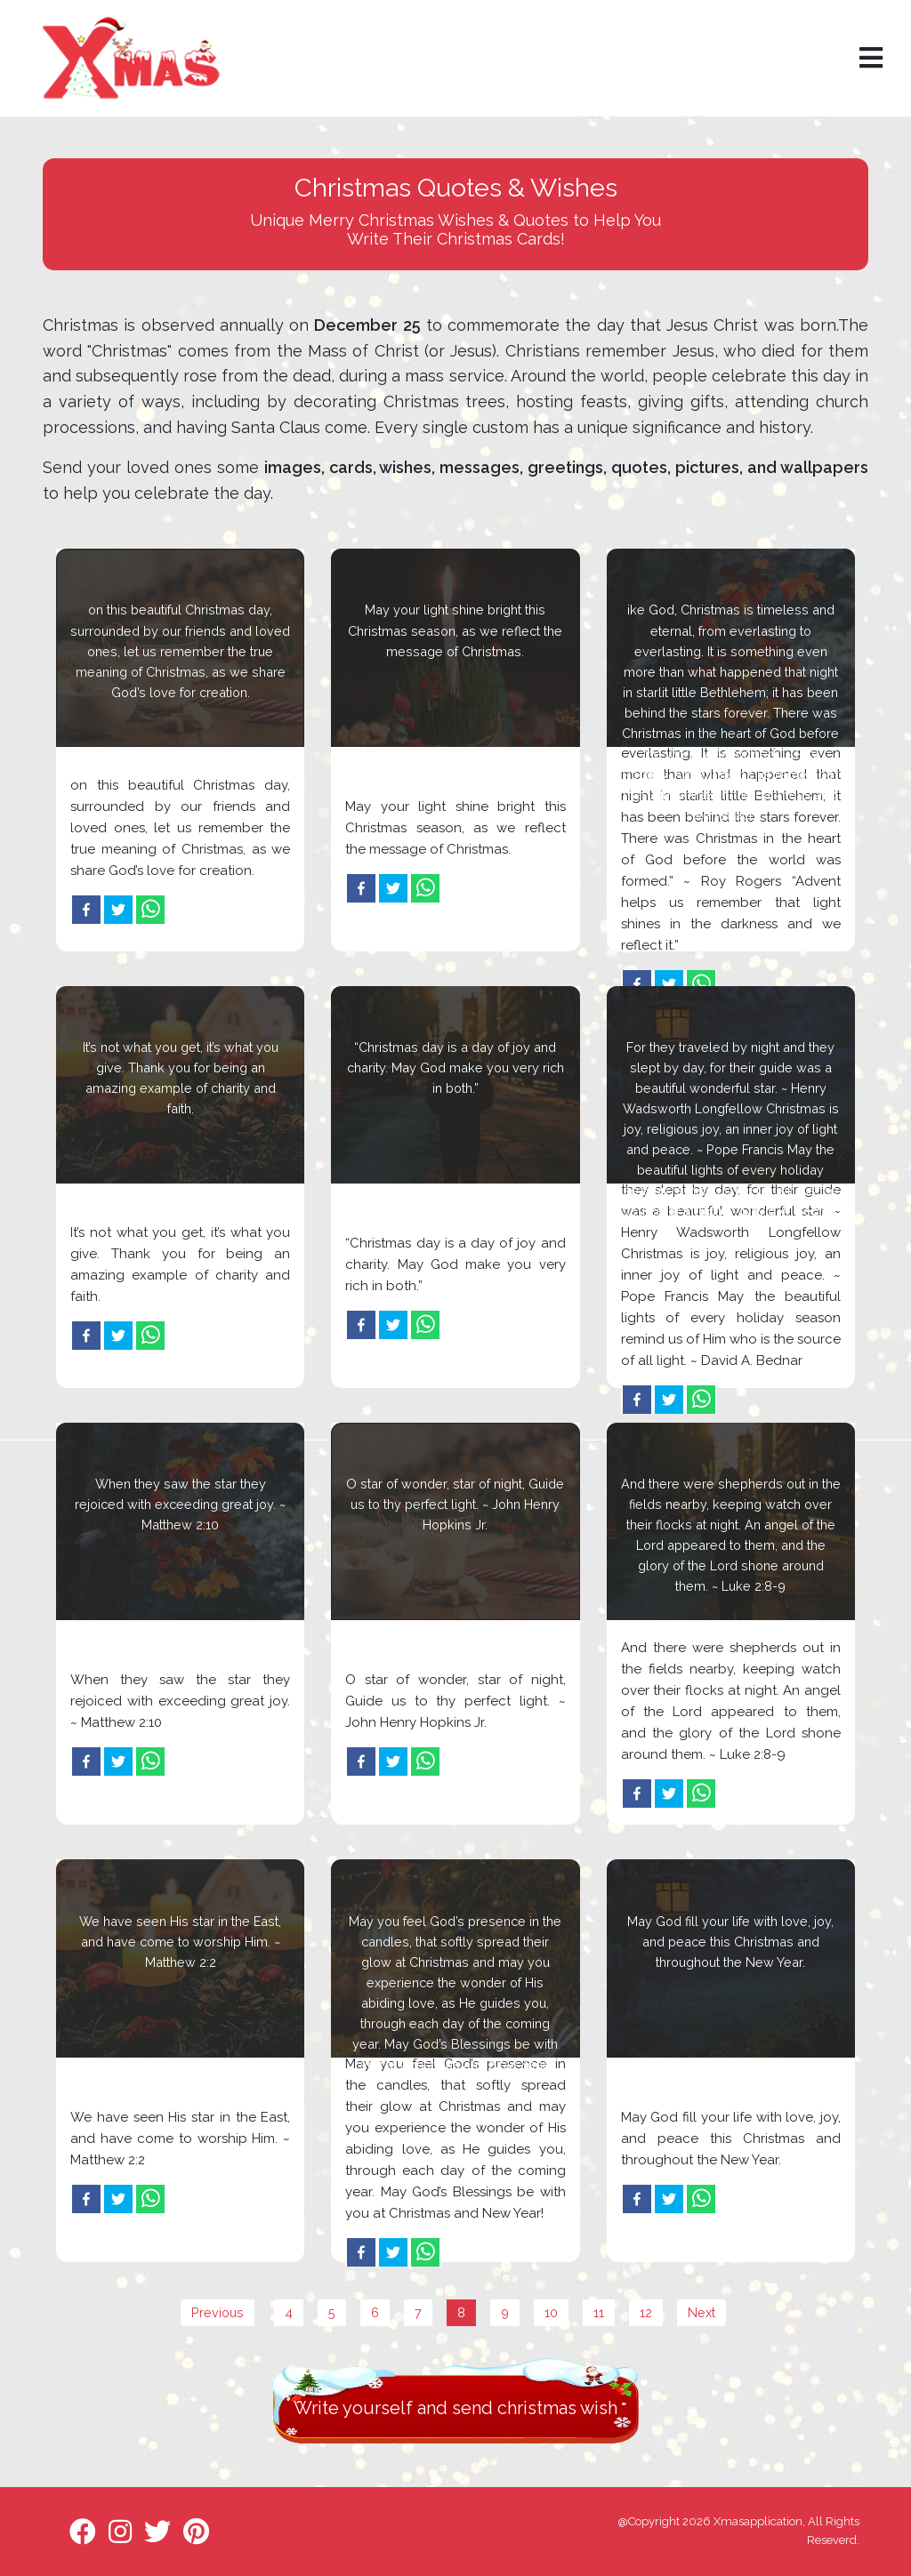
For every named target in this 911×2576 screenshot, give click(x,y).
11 (598, 2312)
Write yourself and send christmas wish (455, 2408)
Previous (217, 2312)
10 (551, 2312)
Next (701, 2312)
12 (646, 2312)
